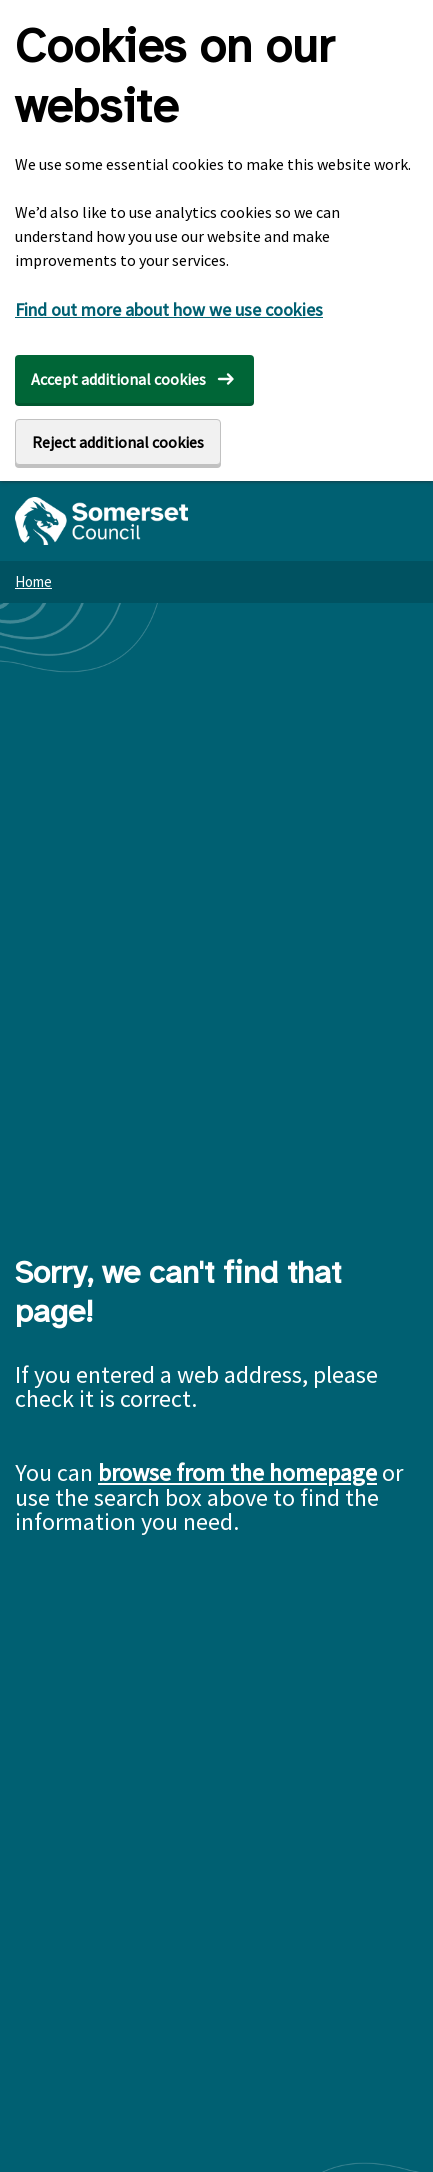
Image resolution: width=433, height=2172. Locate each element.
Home (33, 581)
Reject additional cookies (118, 442)
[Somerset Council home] (101, 521)
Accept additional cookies (118, 379)
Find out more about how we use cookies (169, 309)
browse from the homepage (237, 1472)
